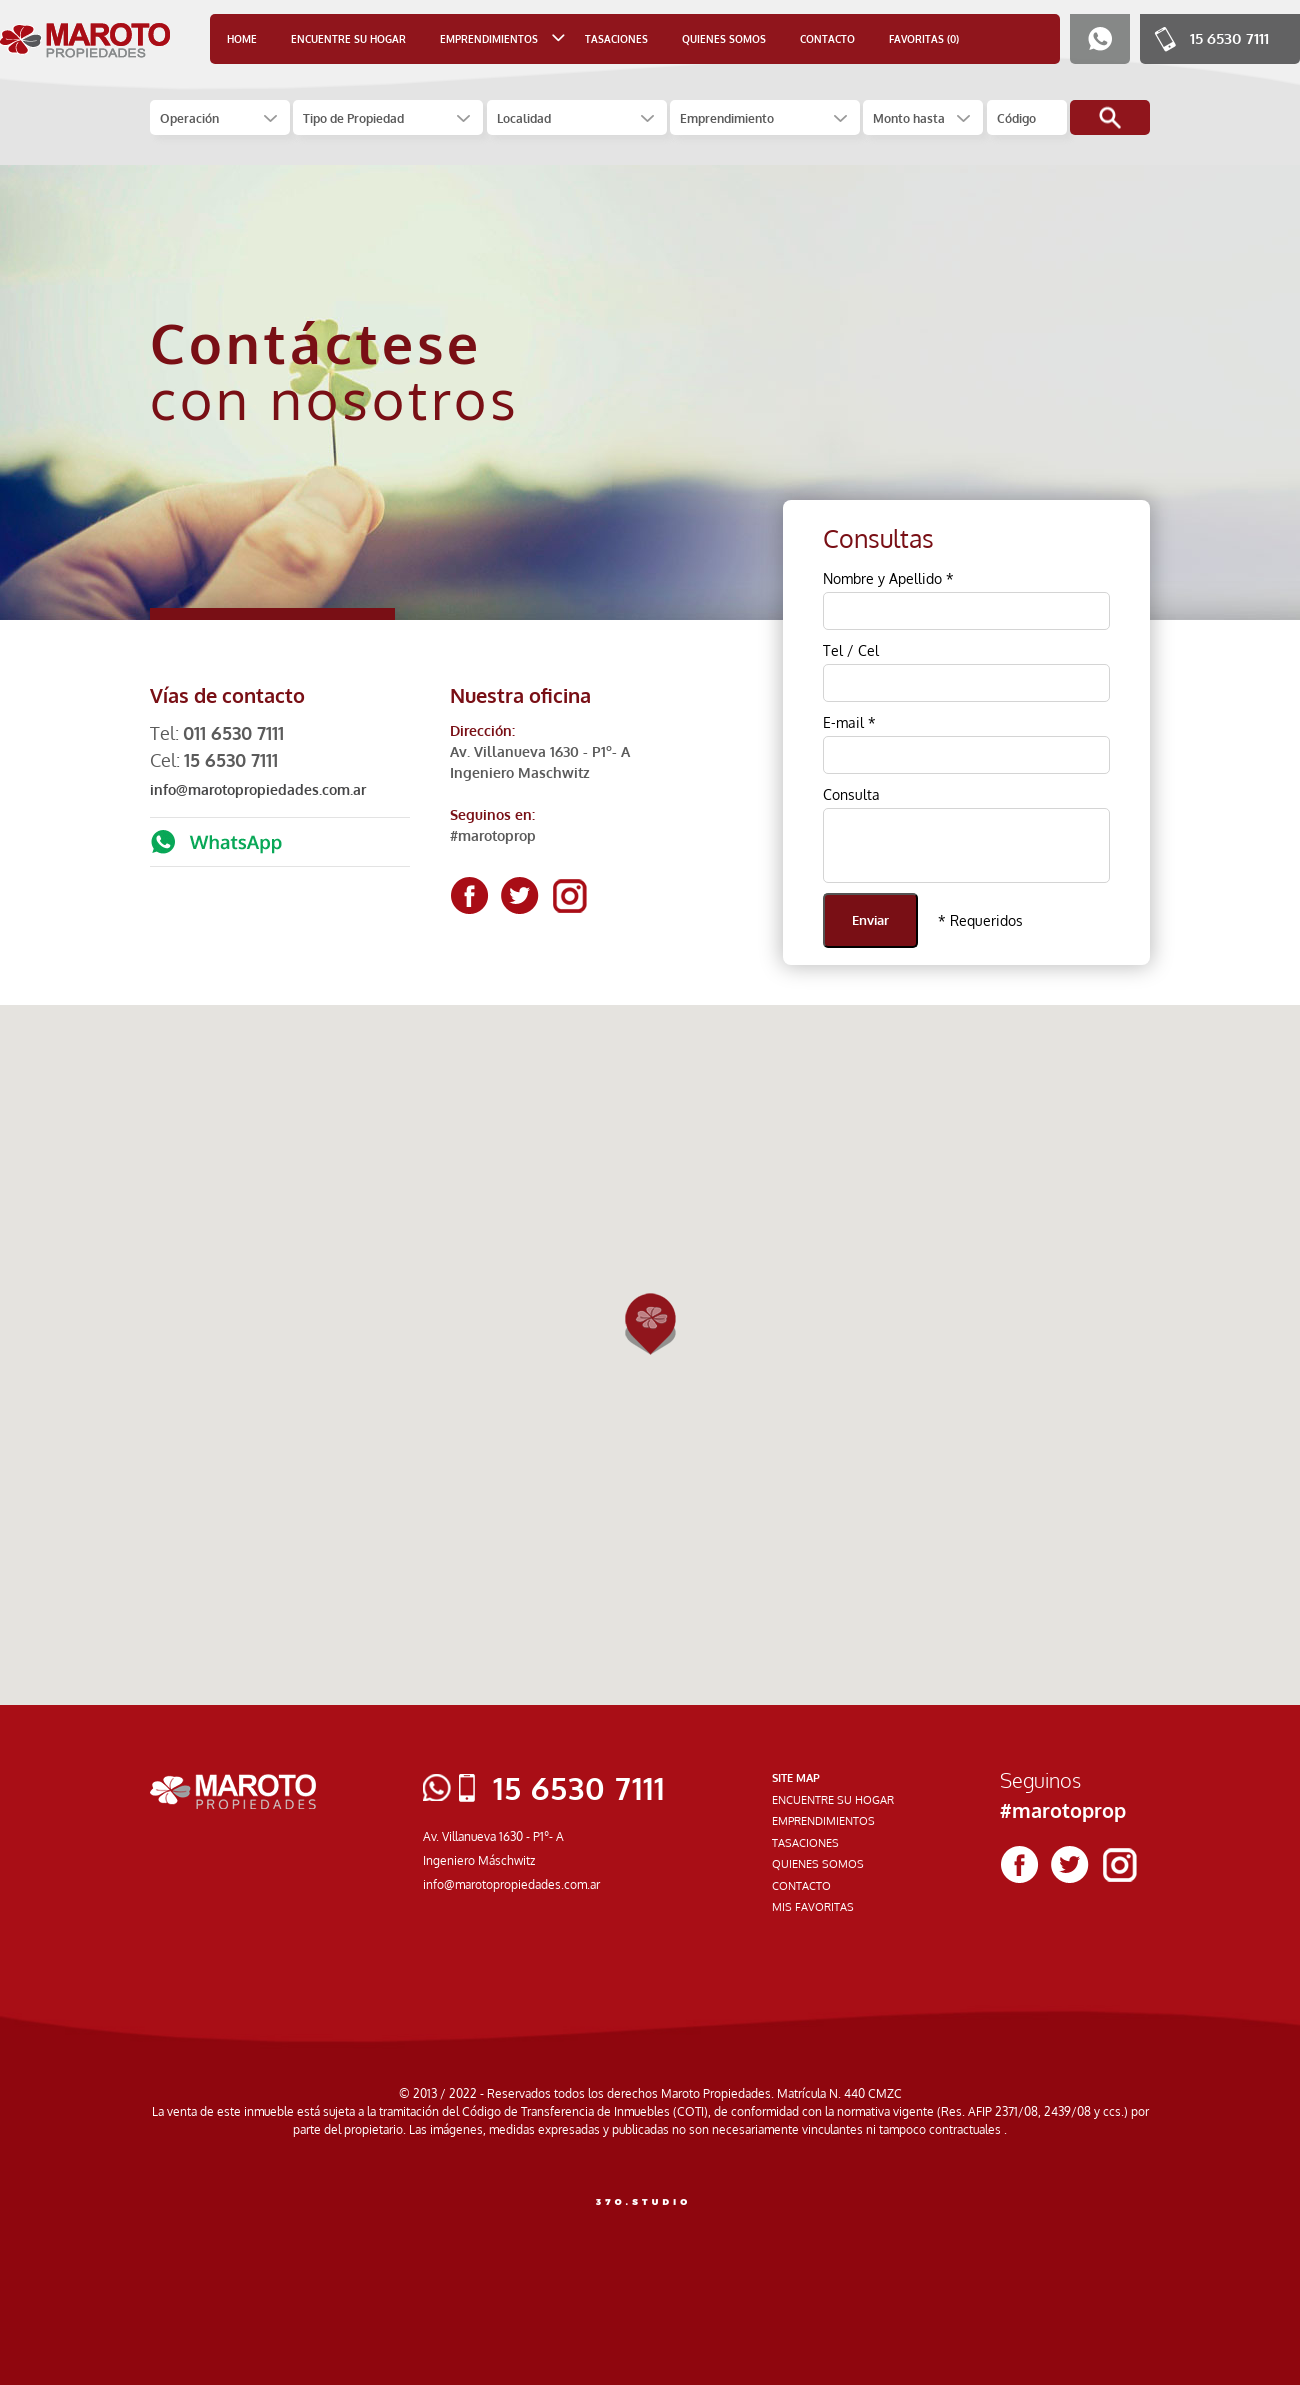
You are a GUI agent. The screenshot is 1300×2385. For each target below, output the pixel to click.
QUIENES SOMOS (724, 39)
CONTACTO (827, 39)
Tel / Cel (851, 650)
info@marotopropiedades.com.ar (258, 789)
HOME (242, 39)
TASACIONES (616, 39)
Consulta (851, 794)
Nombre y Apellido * (888, 578)
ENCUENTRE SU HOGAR (348, 39)
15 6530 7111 (1229, 38)
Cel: (214, 760)
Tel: (217, 733)
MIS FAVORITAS (813, 1907)
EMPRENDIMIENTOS (823, 1821)
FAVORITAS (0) (924, 39)
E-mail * (849, 722)
